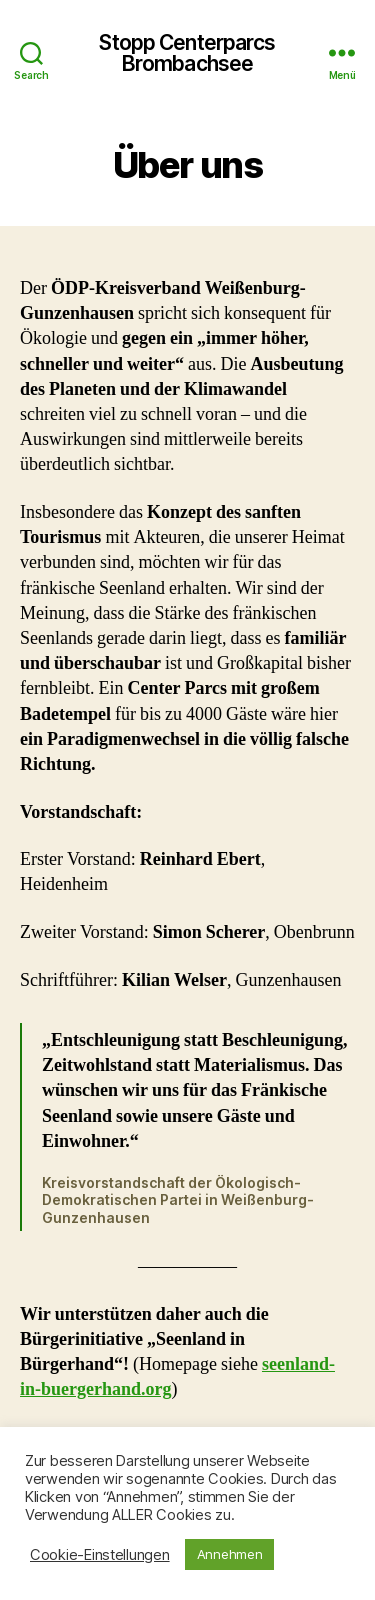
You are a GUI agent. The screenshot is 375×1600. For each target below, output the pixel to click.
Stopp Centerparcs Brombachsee (187, 53)
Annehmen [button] (230, 1554)
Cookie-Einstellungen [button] (100, 1555)
